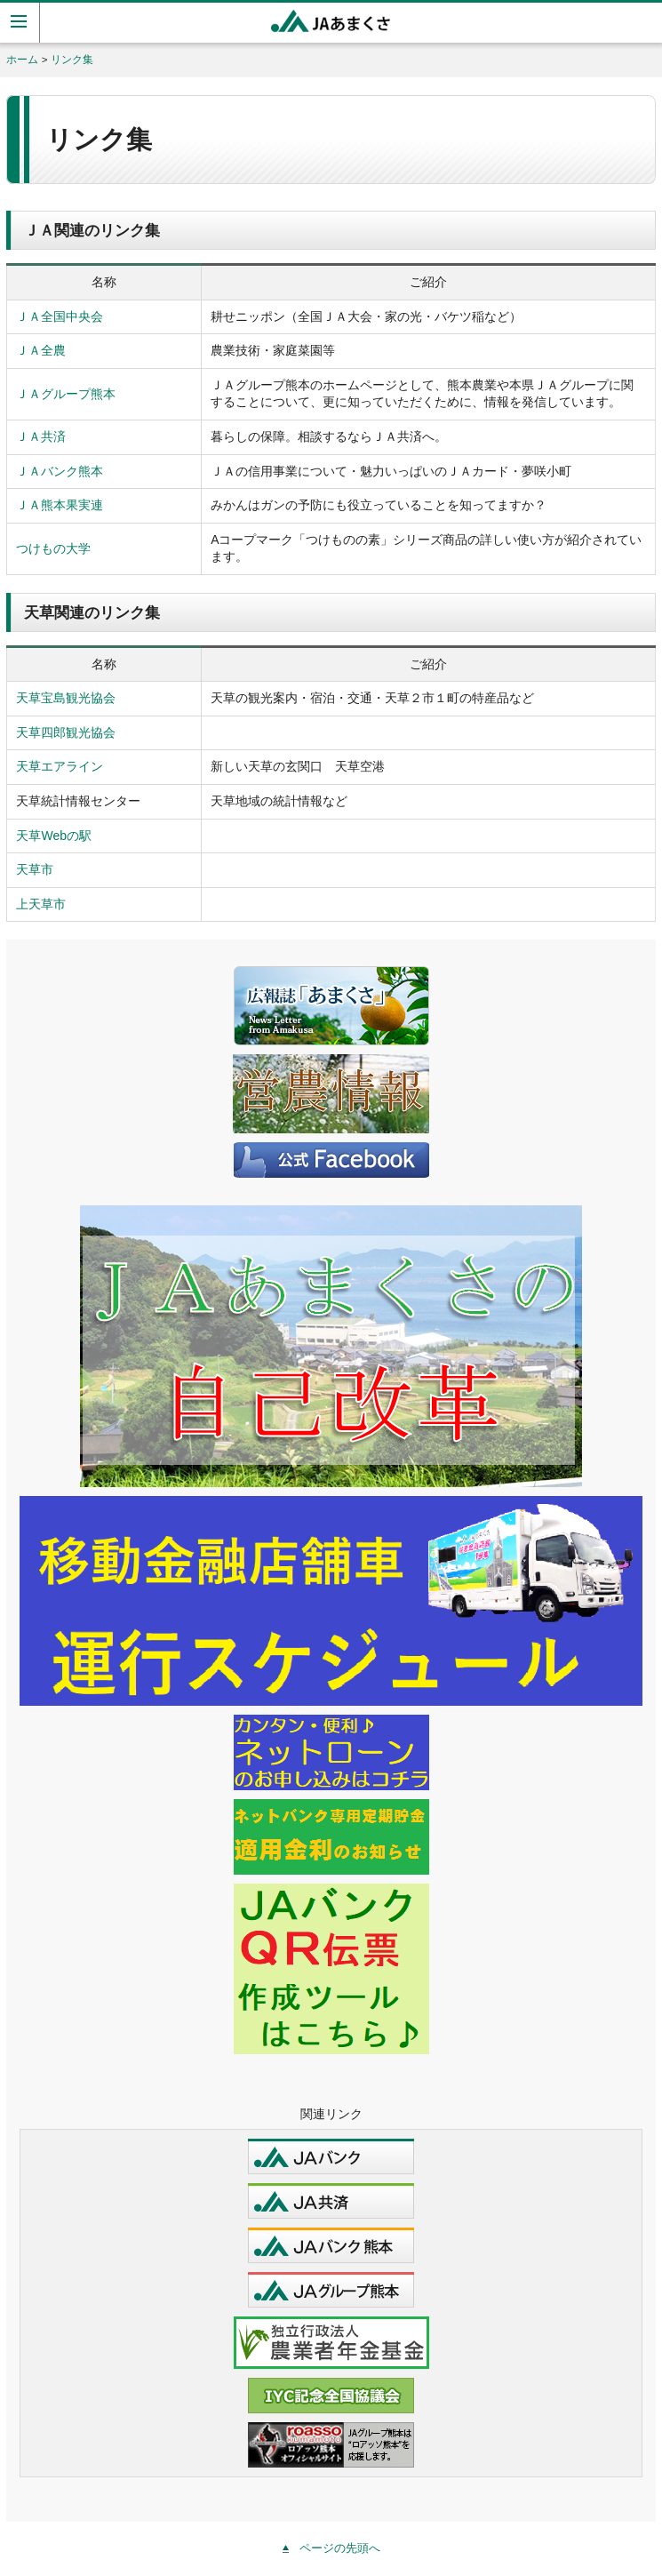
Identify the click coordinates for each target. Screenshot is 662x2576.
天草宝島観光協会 (66, 698)
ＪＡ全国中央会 (59, 316)
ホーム (22, 59)
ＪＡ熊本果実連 (59, 505)
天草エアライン (59, 766)
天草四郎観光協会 (66, 732)
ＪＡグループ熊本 (66, 394)
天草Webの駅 (54, 835)
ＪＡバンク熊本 (59, 471)
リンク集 (72, 59)
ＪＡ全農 (41, 350)
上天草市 (41, 904)
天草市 (34, 869)
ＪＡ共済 (41, 436)
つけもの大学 (53, 548)
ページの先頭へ (339, 2548)
